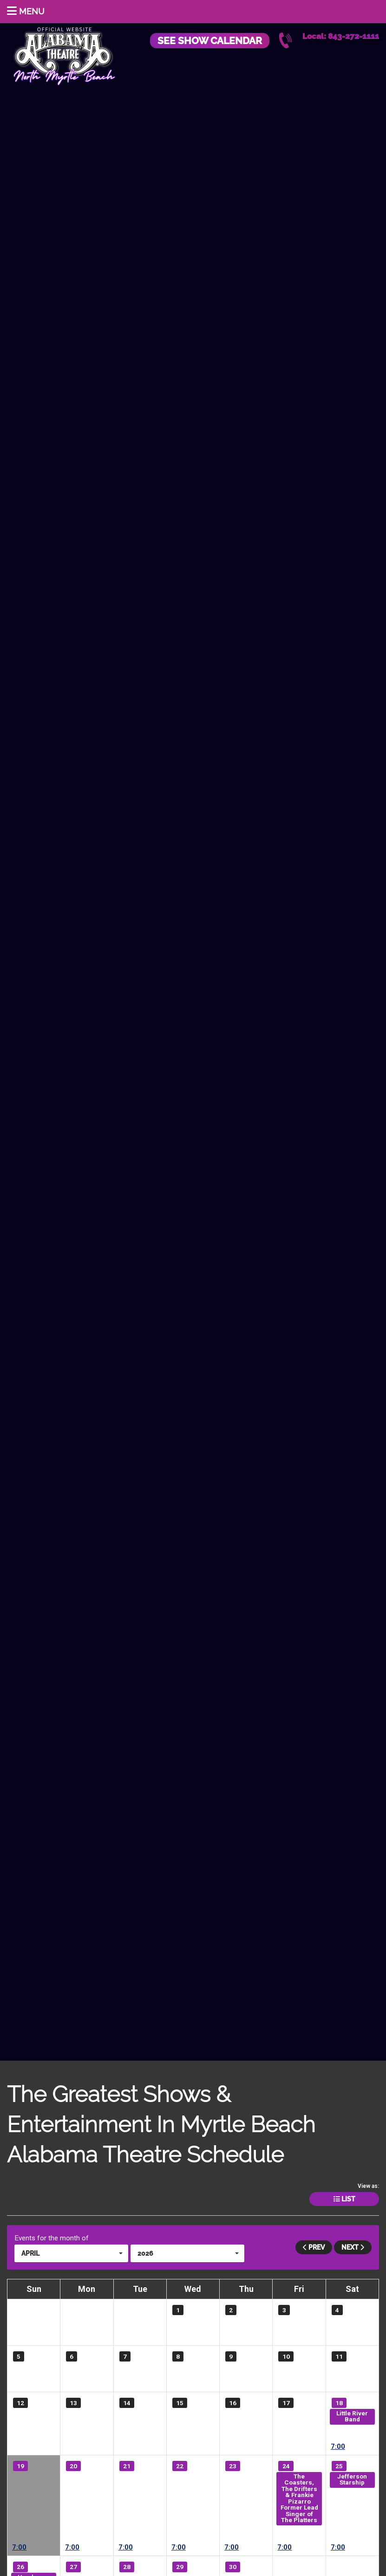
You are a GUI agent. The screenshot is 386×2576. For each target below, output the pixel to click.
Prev (314, 2247)
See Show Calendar (209, 40)
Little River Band (352, 2416)
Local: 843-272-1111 (340, 36)
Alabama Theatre (64, 54)
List (344, 2199)
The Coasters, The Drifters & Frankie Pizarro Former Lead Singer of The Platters (299, 2498)
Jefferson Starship (352, 2479)
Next (352, 2247)
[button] (71, 2253)
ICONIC (33, 2486)
